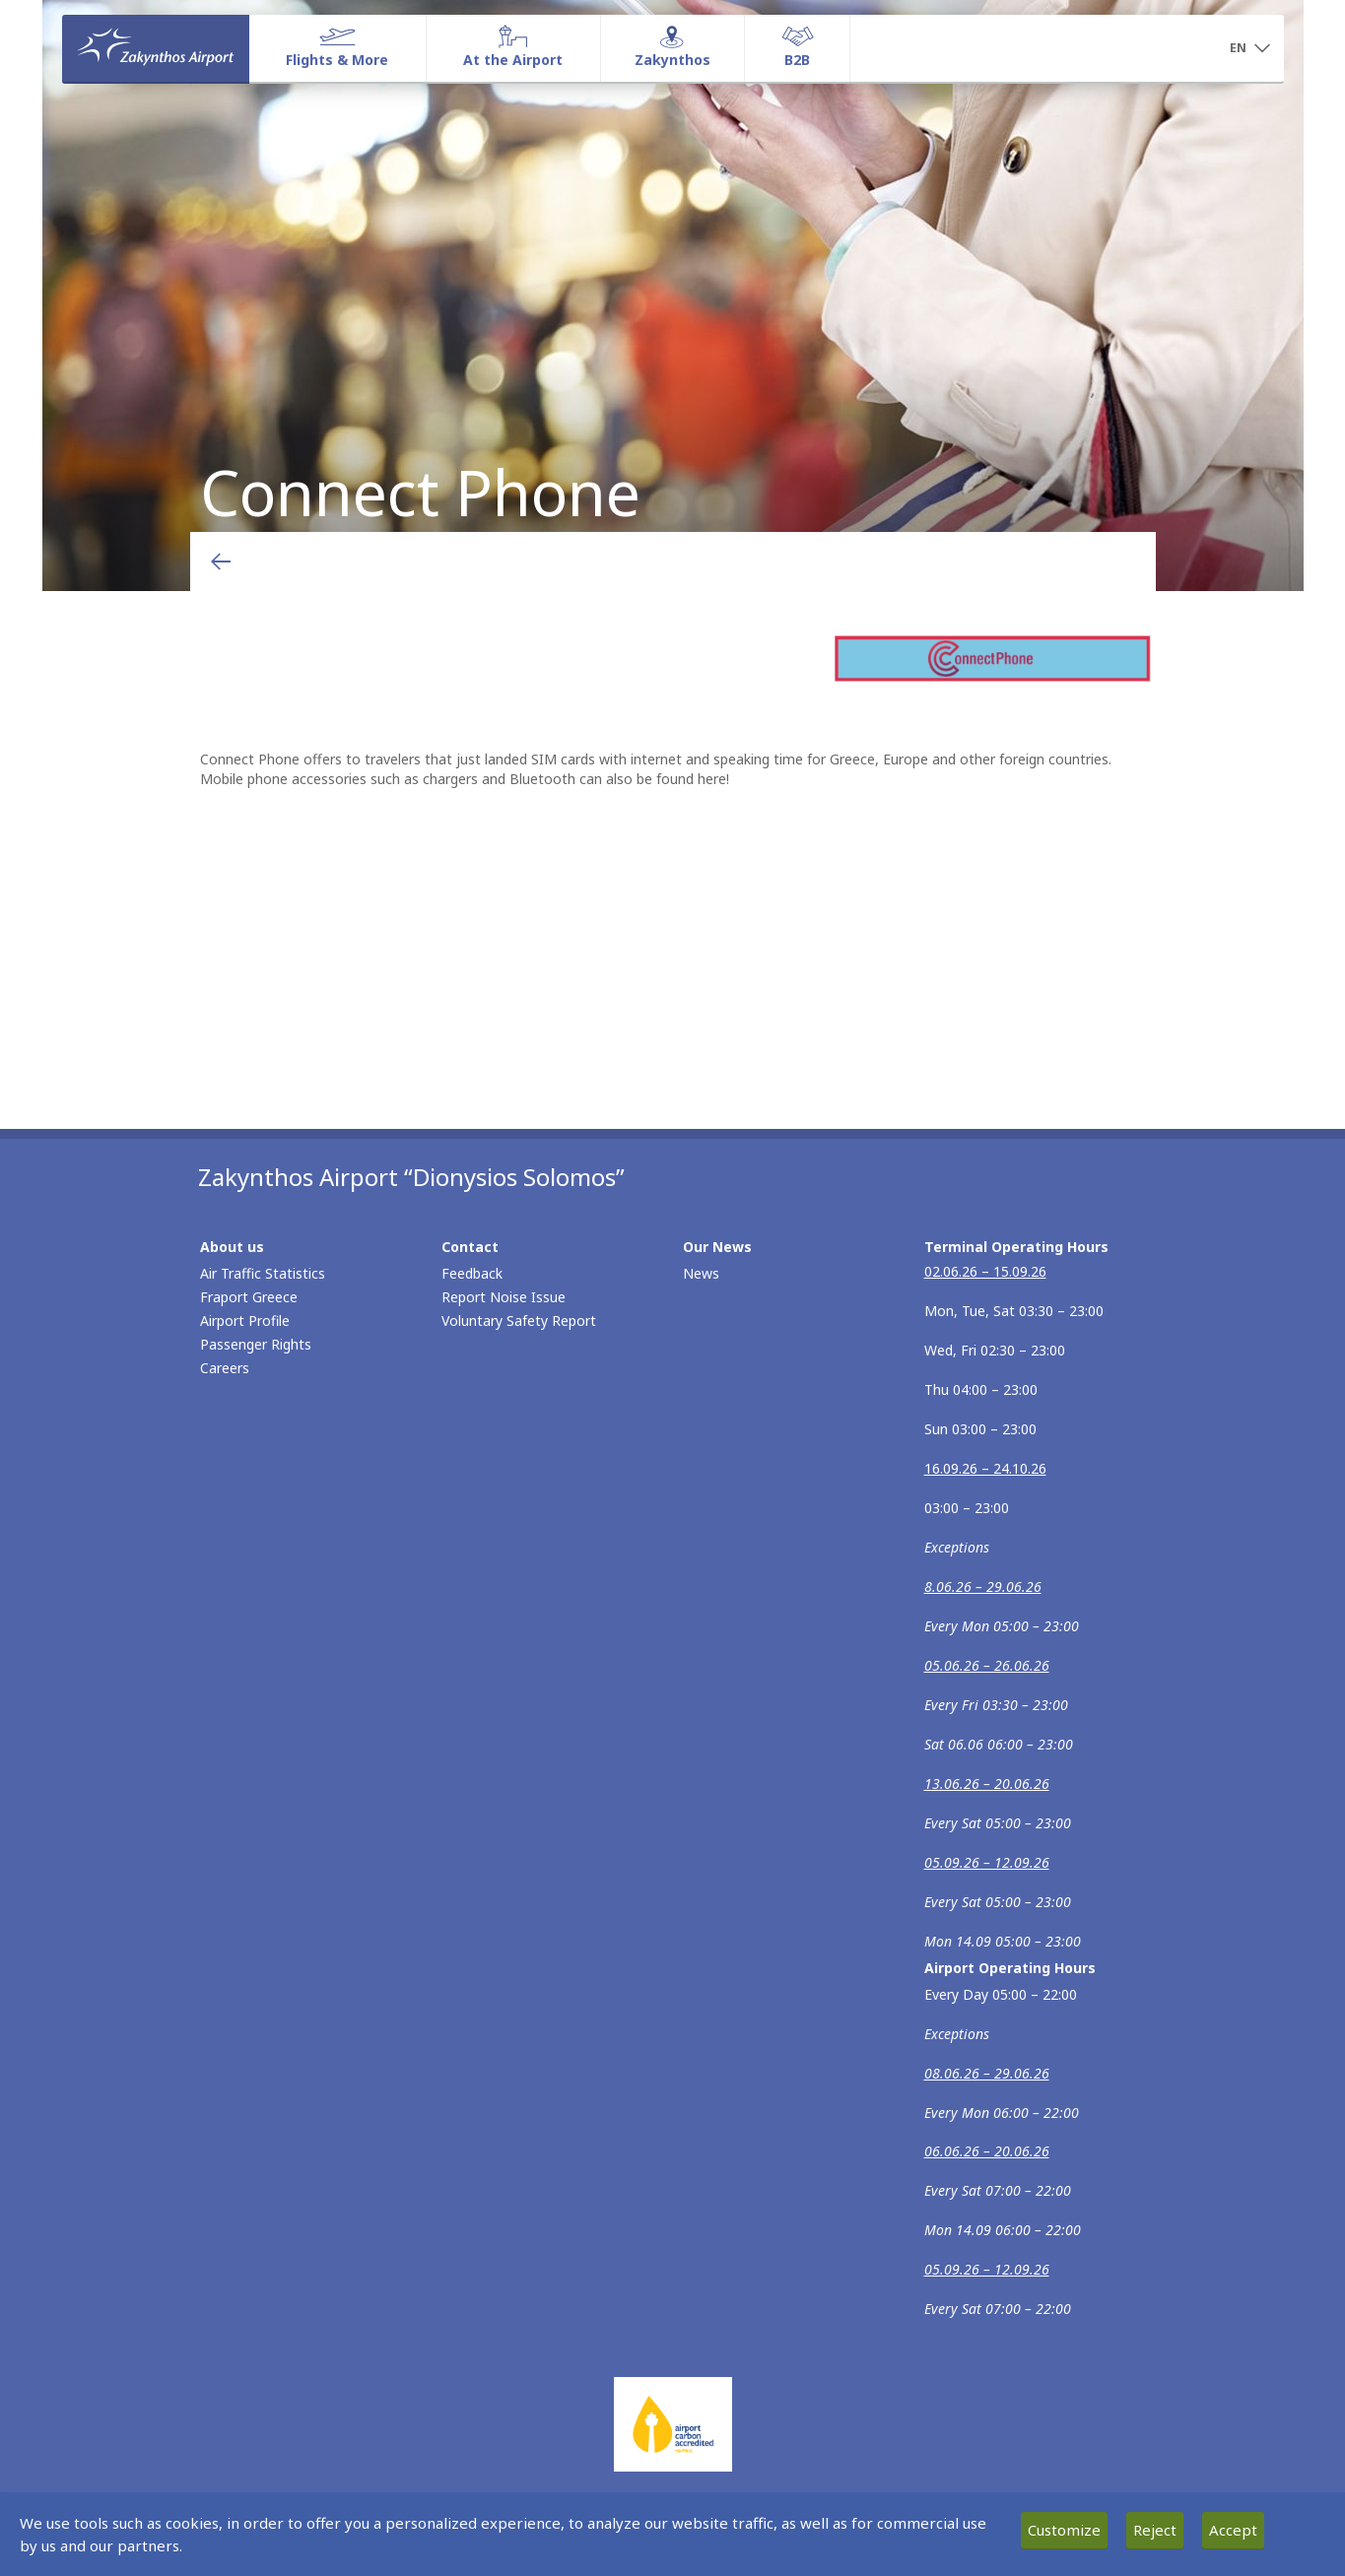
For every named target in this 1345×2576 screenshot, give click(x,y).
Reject (1155, 2530)
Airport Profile (245, 1320)
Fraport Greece (249, 1297)
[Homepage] (155, 48)
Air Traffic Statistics (262, 1273)
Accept (1233, 2530)
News (701, 1273)
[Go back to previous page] (221, 561)
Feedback (472, 1273)
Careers (224, 1367)
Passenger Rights (255, 1344)
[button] (1250, 49)
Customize (1064, 2530)
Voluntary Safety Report (518, 1320)
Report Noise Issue (503, 1297)
